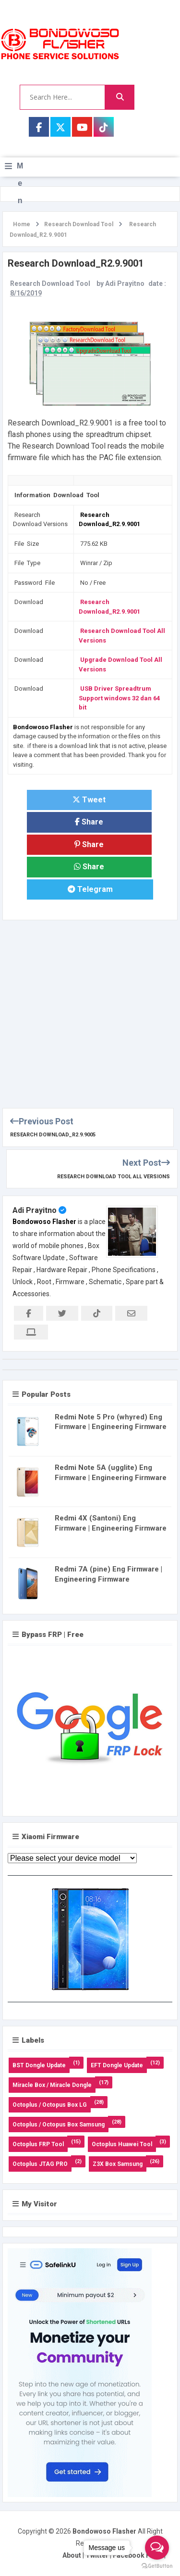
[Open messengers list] (157, 2548)
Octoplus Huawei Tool (122, 2144)
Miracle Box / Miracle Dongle (52, 2085)
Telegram (90, 889)
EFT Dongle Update (117, 2065)
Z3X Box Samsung (118, 2164)
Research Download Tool (50, 283)
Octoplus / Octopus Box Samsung (58, 2124)
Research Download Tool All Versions (113, 1176)
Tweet (89, 799)
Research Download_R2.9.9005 (53, 1135)
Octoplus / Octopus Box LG (49, 2104)
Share (89, 821)
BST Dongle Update (39, 2065)
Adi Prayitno (34, 1210)
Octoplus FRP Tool (38, 2144)
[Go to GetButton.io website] (157, 2566)
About (71, 2555)
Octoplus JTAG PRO (40, 2164)
